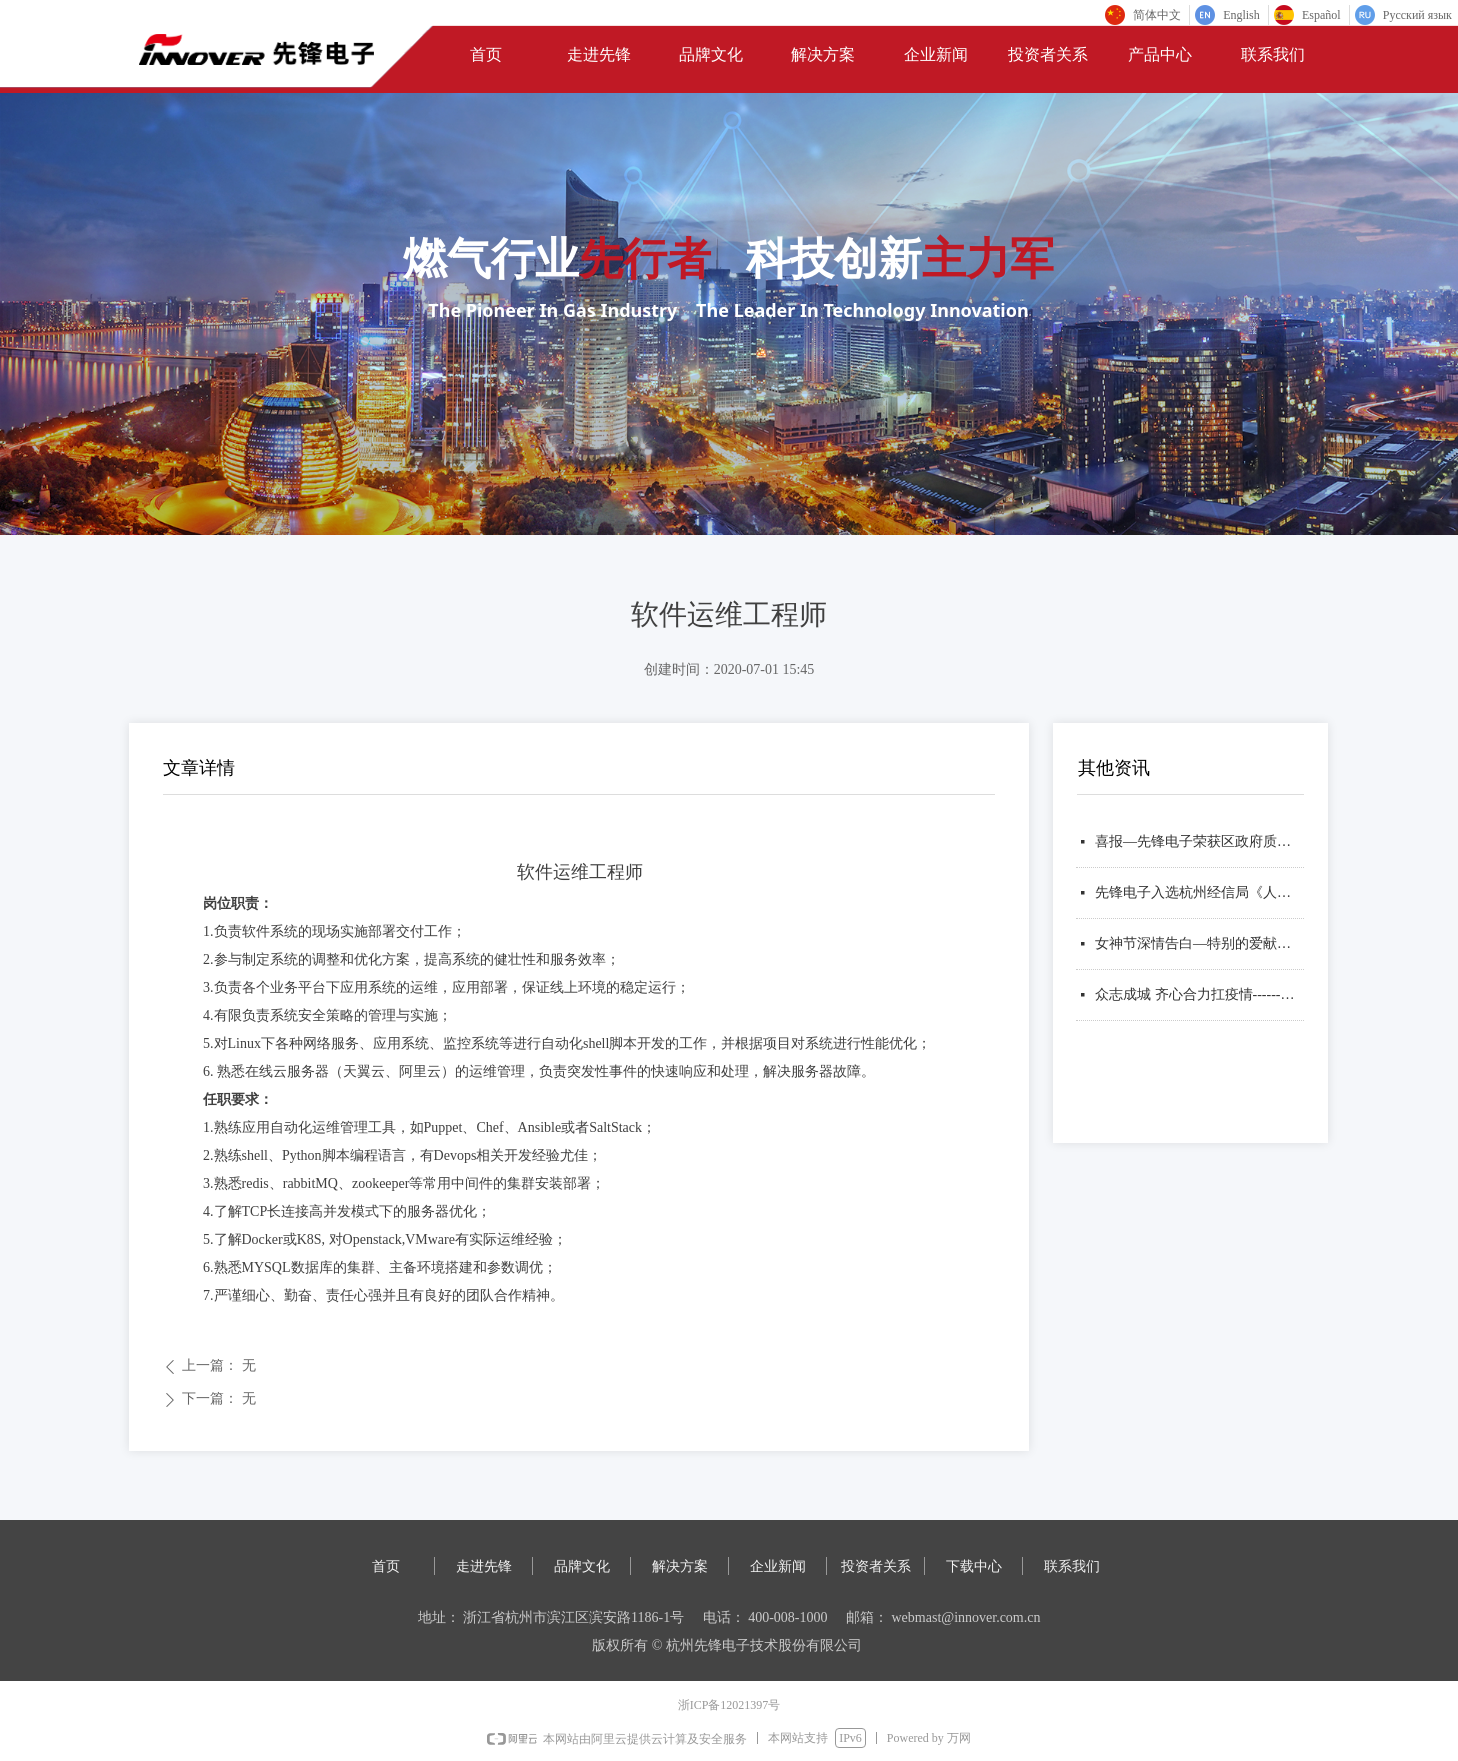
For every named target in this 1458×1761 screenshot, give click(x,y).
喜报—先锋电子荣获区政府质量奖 (1199, 841)
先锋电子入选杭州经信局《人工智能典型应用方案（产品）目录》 (1199, 892)
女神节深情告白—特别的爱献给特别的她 (1199, 943)
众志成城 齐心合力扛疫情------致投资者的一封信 (1199, 994)
